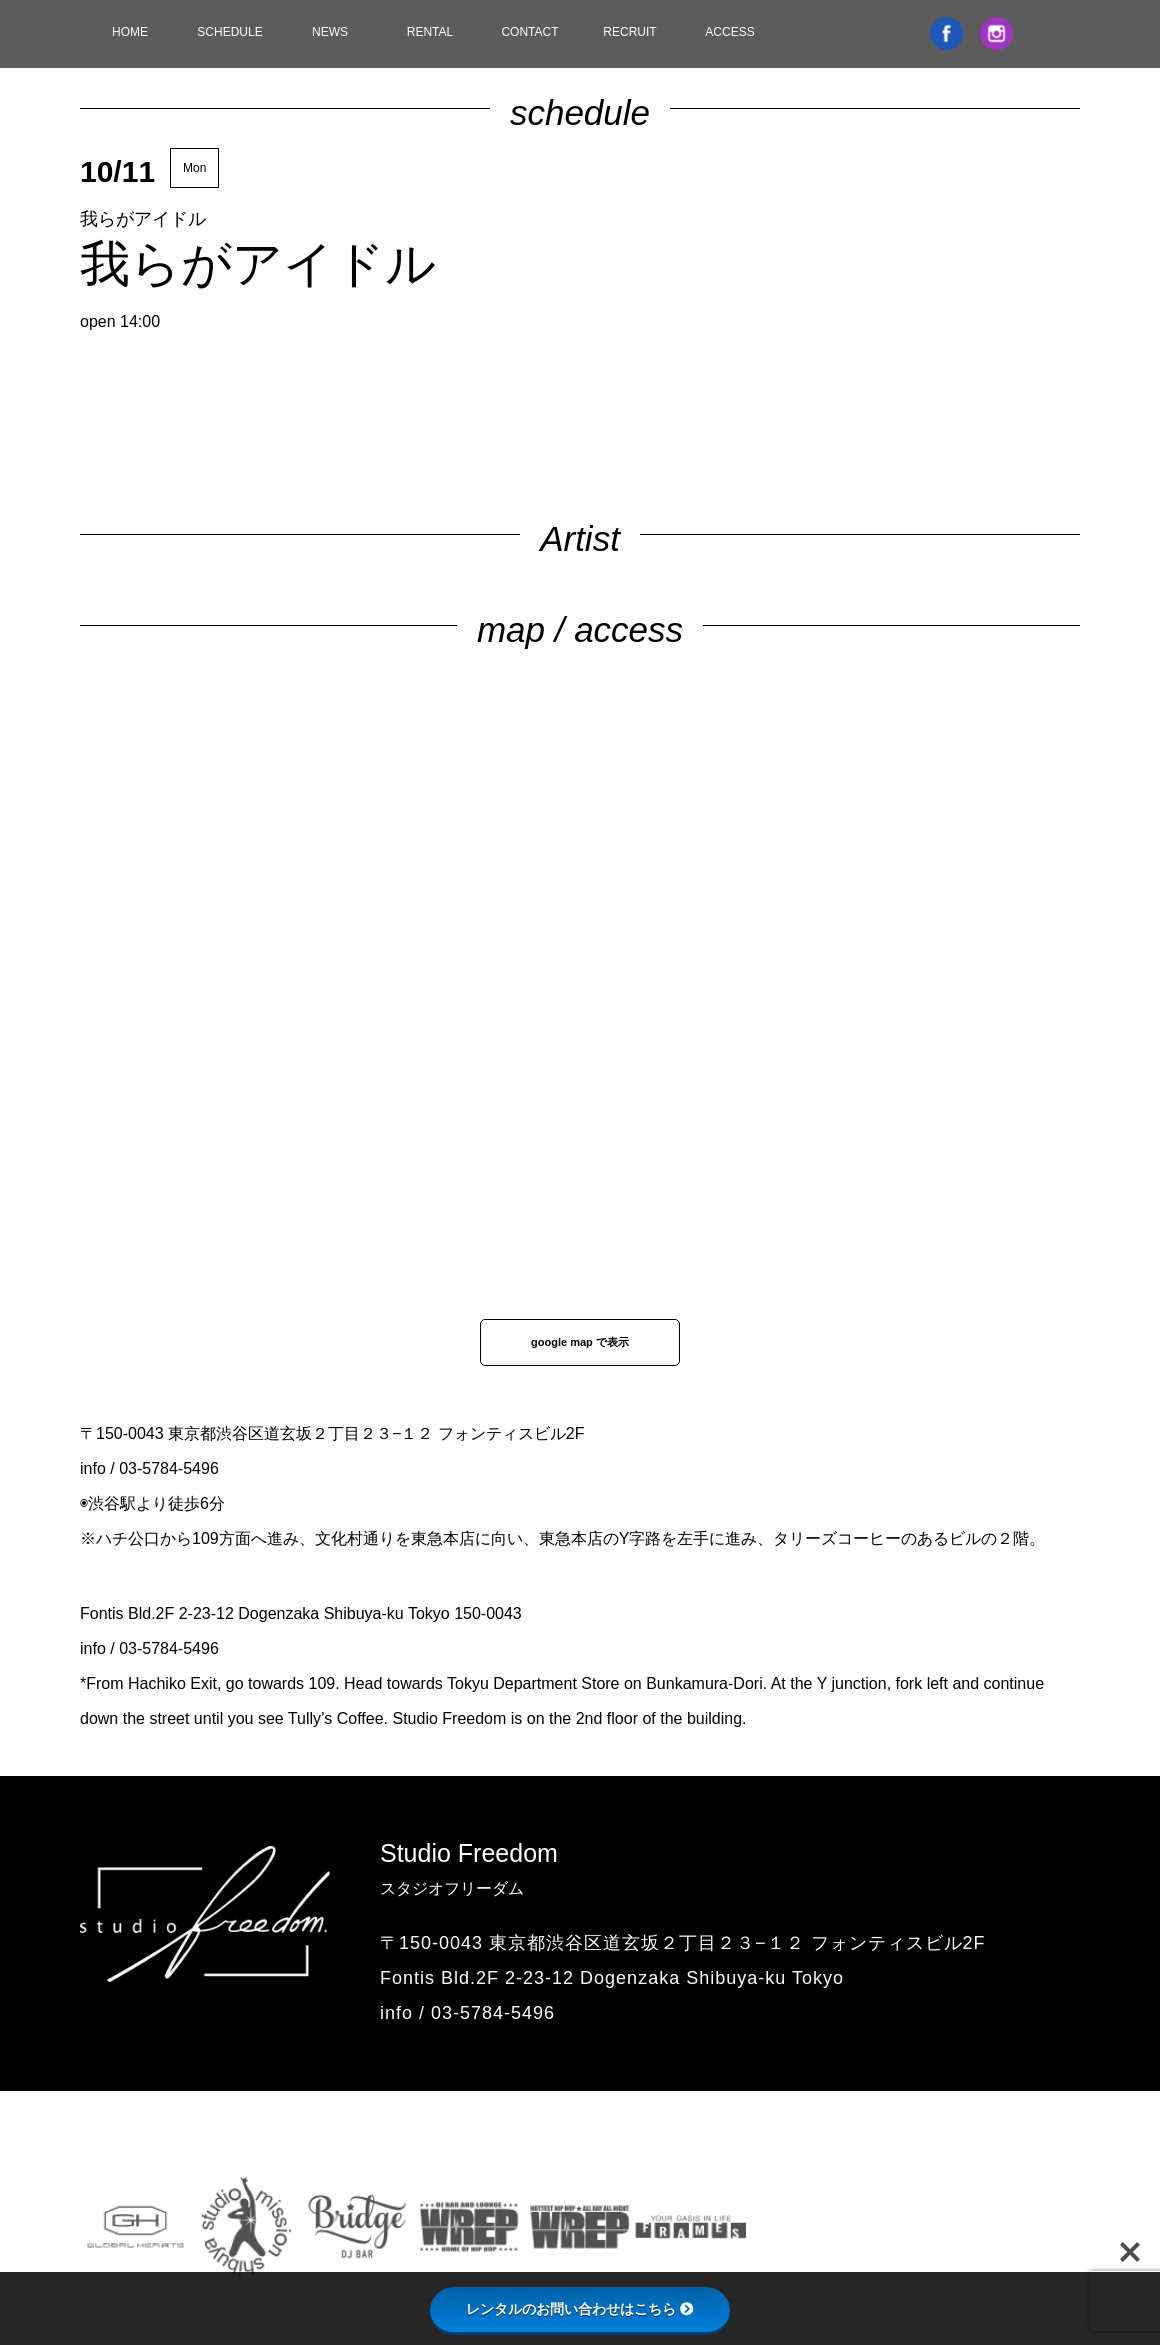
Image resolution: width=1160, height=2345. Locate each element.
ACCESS (729, 32)
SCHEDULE (229, 32)
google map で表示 (580, 1342)
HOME (130, 32)
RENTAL (430, 32)
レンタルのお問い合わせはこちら (580, 2309)
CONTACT (529, 32)
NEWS (330, 32)
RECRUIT (629, 32)
